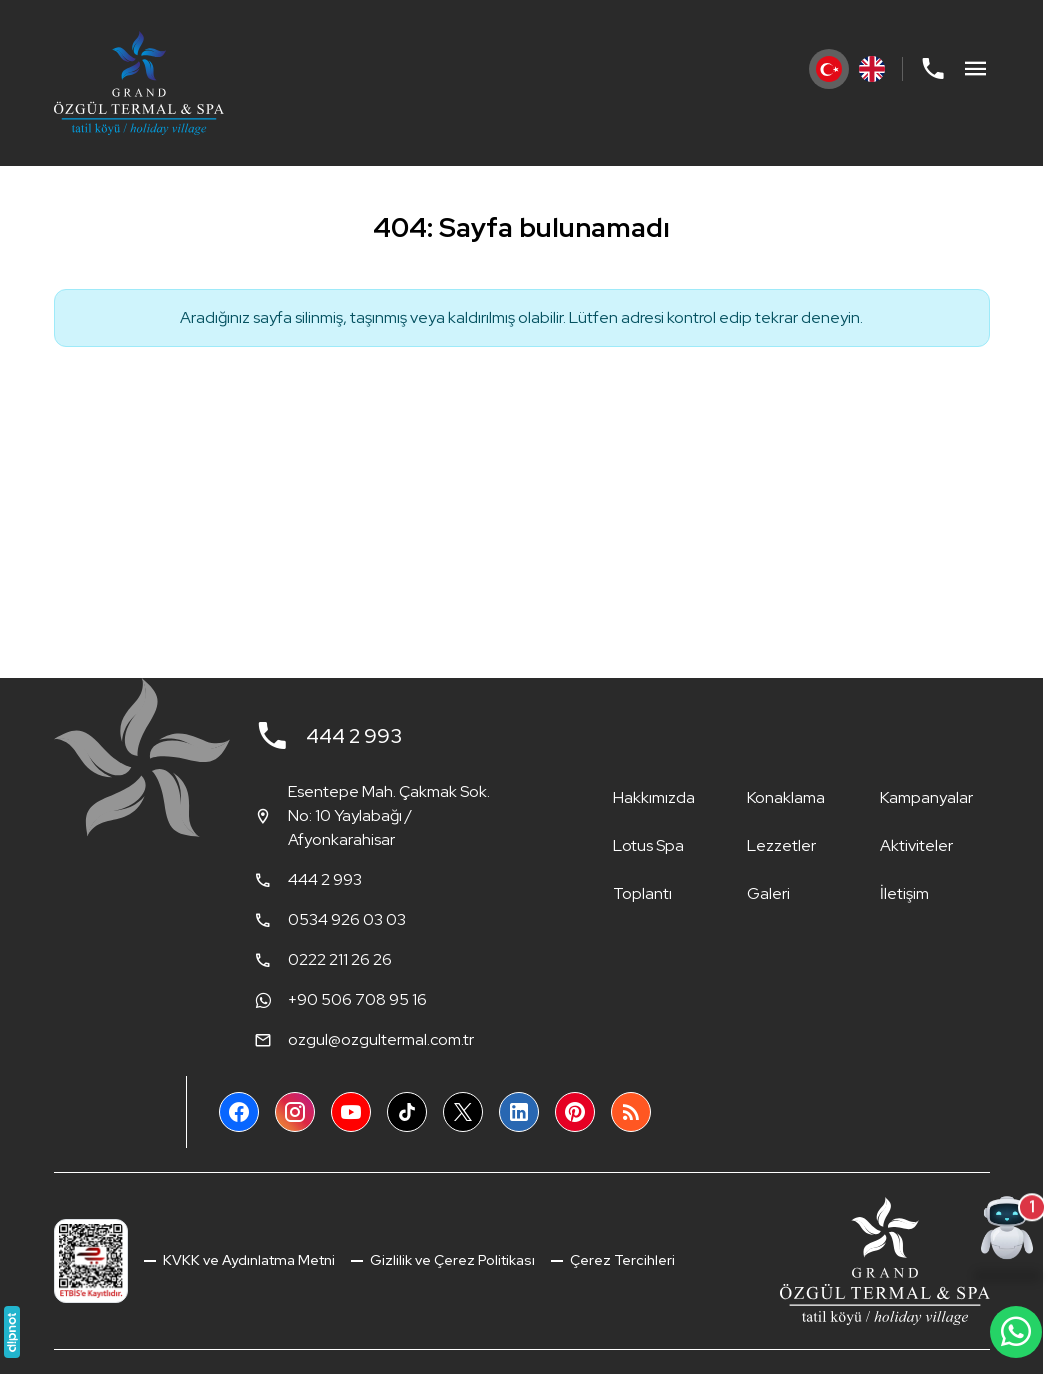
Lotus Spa (648, 845)
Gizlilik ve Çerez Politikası (451, 1260)
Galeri (768, 893)
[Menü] (976, 69)
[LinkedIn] (519, 1112)
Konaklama (786, 797)
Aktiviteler (916, 845)
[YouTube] (351, 1112)
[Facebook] (239, 1112)
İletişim (904, 893)
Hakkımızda (654, 797)
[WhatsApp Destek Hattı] (1016, 1332)
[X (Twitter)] (463, 1112)
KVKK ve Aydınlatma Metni (247, 1260)
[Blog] (631, 1112)
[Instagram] (295, 1112)
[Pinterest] (575, 1112)
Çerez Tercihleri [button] (621, 1260)
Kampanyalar (926, 797)
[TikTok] (407, 1112)
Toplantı (642, 893)
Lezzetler (781, 845)
